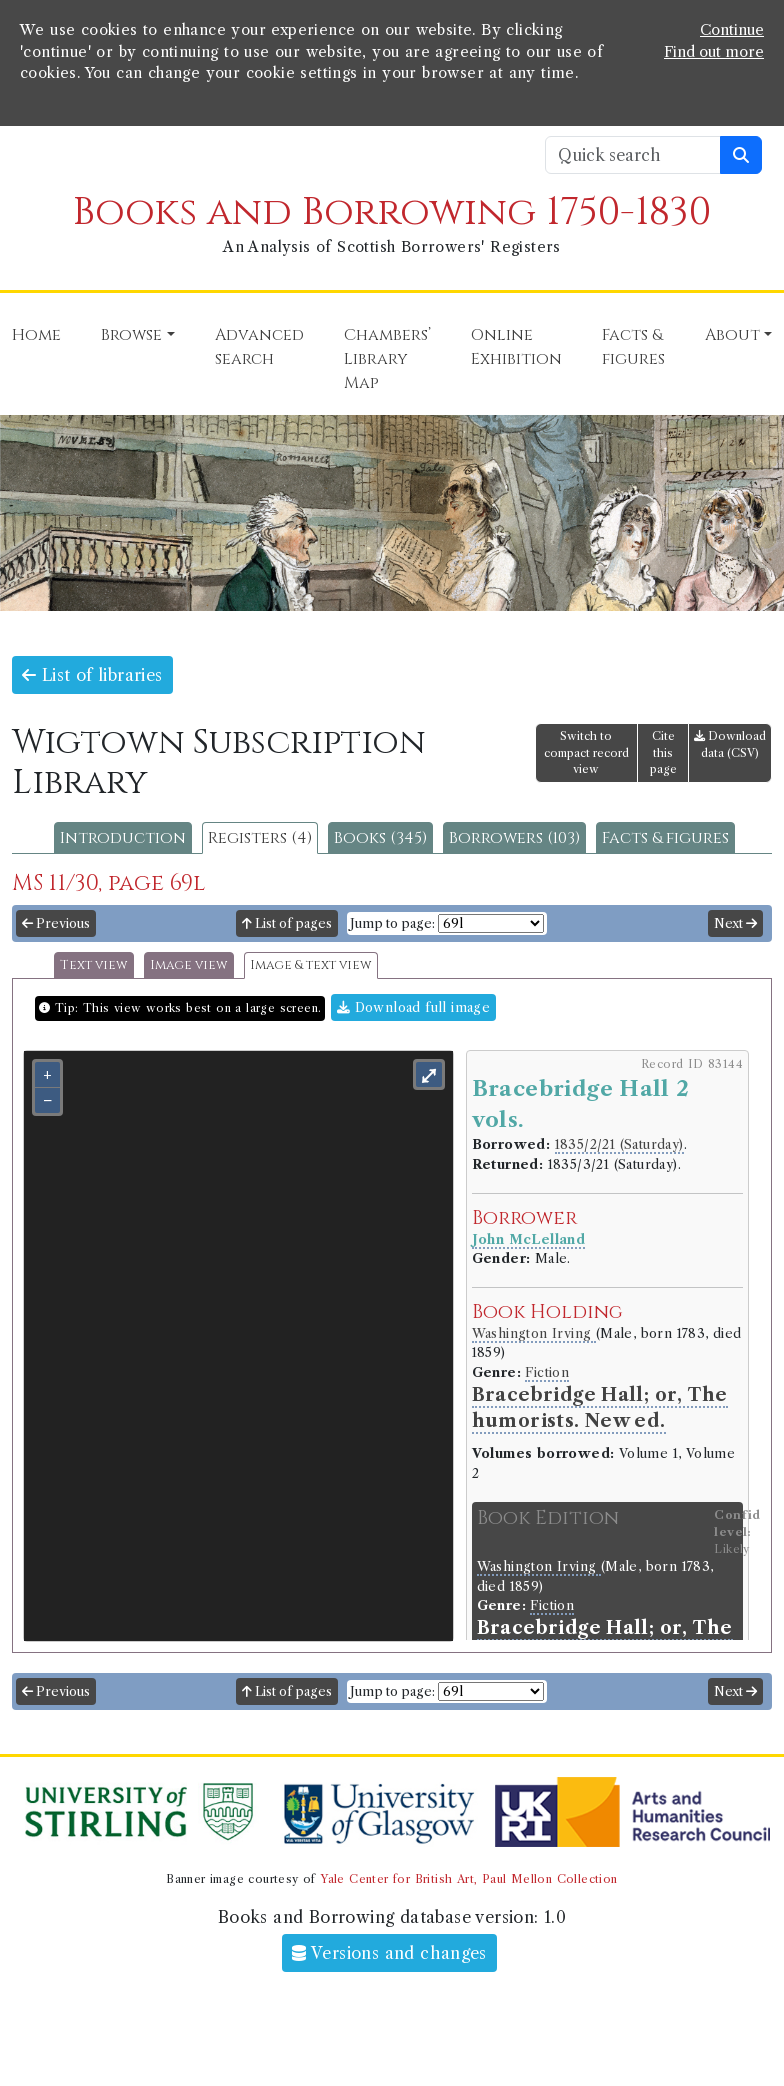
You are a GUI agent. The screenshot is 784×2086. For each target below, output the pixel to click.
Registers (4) (260, 838)
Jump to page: (392, 923)
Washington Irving (534, 1333)
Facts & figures (665, 838)
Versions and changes (389, 1953)
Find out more (714, 52)
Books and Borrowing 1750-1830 (392, 212)
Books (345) (380, 838)
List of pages (287, 923)
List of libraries (92, 675)
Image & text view (311, 965)
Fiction (547, 1372)
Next (735, 923)
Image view (189, 965)
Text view (94, 965)
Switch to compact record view (586, 753)
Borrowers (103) (514, 838)
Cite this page (663, 753)
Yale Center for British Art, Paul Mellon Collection (468, 1879)
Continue (732, 30)
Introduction (123, 838)
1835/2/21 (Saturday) (619, 1144)
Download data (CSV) (730, 744)
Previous (56, 923)
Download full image (413, 1007)
